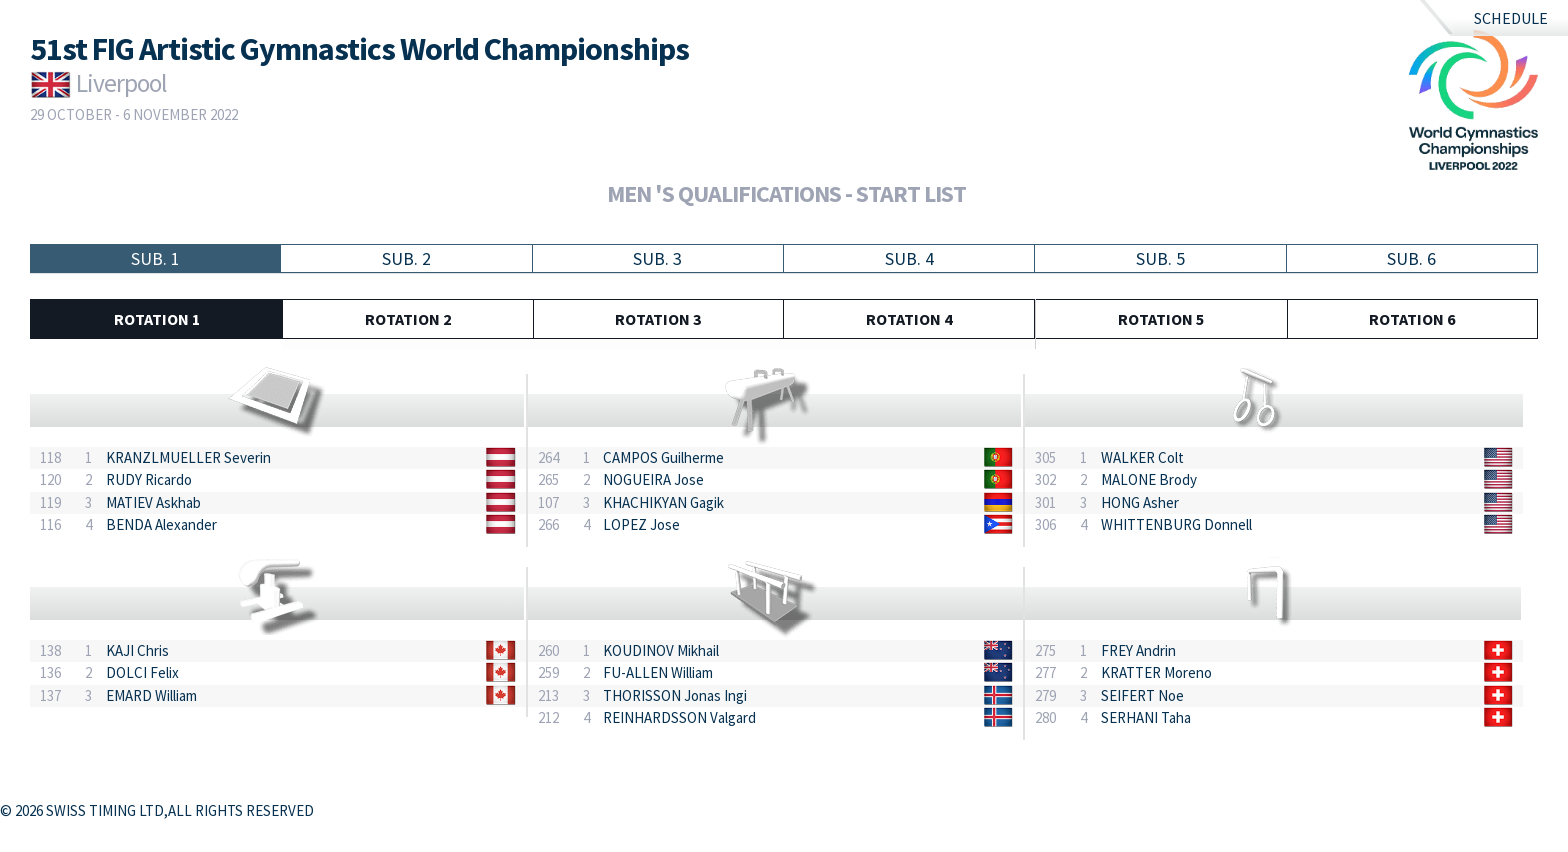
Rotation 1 (157, 319)
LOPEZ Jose (641, 524)
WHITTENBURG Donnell (1176, 524)
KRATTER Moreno (1156, 672)
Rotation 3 (658, 319)
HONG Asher (1140, 502)
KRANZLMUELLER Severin (188, 457)
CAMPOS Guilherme (663, 457)
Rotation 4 (909, 319)
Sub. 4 (909, 258)
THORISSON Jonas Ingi (675, 695)
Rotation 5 (1161, 319)
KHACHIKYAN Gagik (663, 502)
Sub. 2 (406, 258)
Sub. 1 (155, 258)
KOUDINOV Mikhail (661, 650)
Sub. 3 (657, 258)
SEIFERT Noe (1142, 695)
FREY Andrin (1138, 650)
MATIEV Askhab (153, 502)
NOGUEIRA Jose (653, 479)
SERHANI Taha (1146, 717)
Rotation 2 (408, 319)
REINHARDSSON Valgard (679, 717)
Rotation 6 (1412, 319)
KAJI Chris (137, 650)
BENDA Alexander (161, 524)
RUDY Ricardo (149, 479)
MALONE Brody (1149, 479)
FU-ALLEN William (658, 672)
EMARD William (151, 695)
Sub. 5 (1160, 258)
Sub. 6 (1411, 258)
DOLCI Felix (142, 672)
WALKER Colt (1142, 457)
